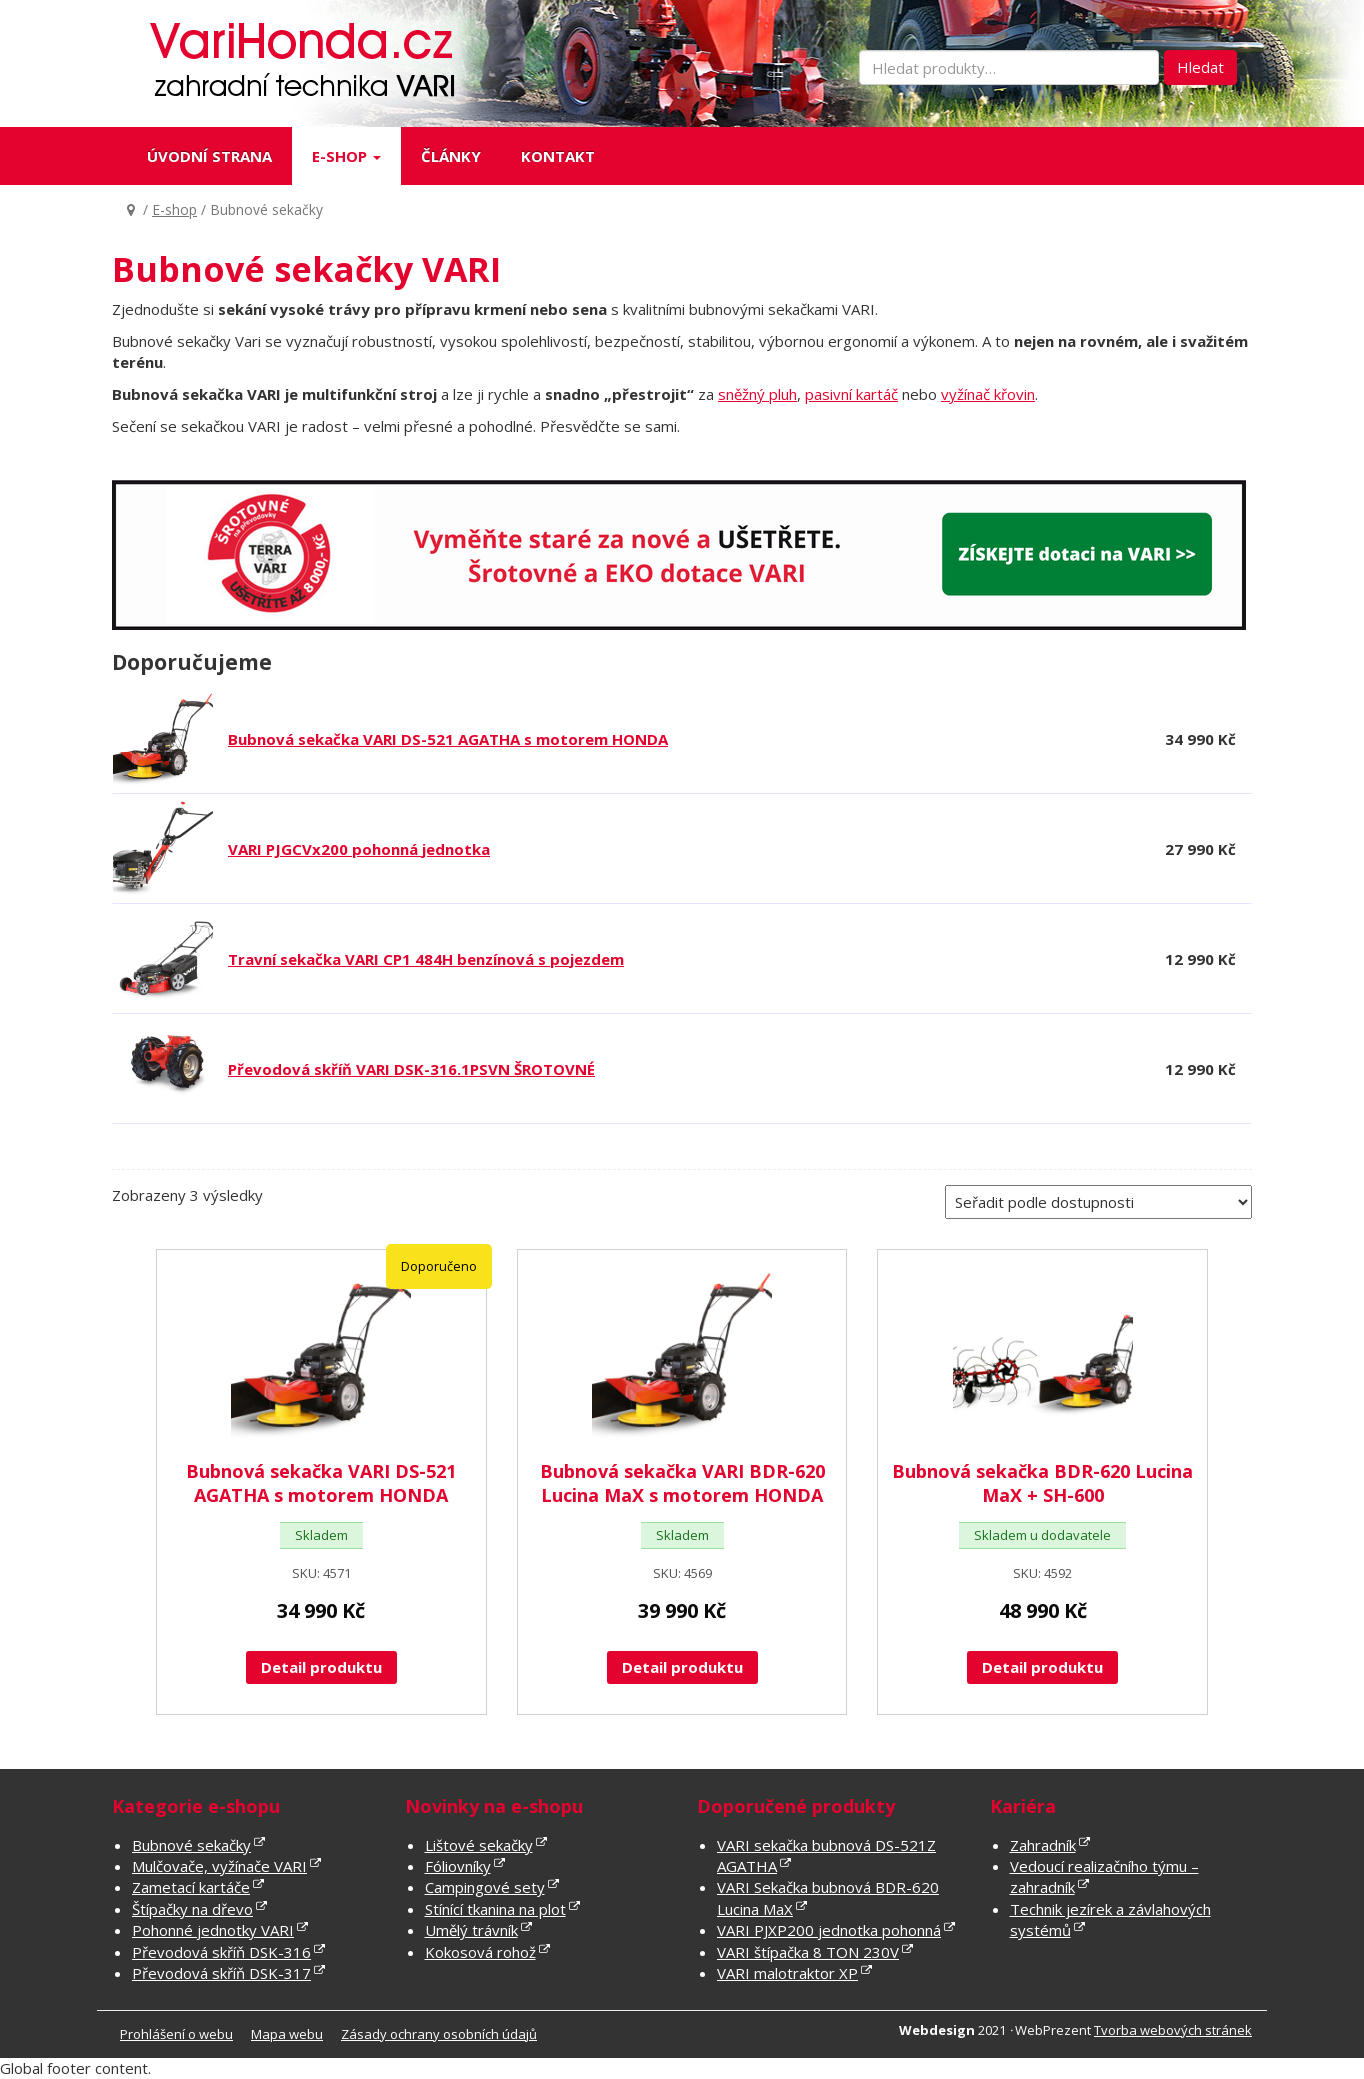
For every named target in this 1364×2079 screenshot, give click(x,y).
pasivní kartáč (851, 394)
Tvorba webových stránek (1173, 2030)
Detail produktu (321, 1667)
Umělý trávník (471, 1930)
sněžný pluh (757, 394)
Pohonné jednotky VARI (213, 1930)
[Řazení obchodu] (1098, 1202)
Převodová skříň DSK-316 (221, 1952)
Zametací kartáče (191, 1887)
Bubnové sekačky (191, 1845)
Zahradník (1043, 1845)
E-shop (346, 156)
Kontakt (558, 156)
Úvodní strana (209, 156)
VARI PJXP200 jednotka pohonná (829, 1930)
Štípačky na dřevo (192, 1909)
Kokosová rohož (480, 1952)
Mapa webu (287, 2034)
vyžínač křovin (988, 394)
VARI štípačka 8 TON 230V (808, 1952)
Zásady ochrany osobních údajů (439, 2034)
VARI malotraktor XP (787, 1973)
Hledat (1200, 67)
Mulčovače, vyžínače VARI (219, 1866)
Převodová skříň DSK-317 (221, 1973)
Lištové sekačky (479, 1845)
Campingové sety (485, 1887)
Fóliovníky (458, 1866)
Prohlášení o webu (176, 2034)
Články (451, 156)
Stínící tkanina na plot (495, 1909)
